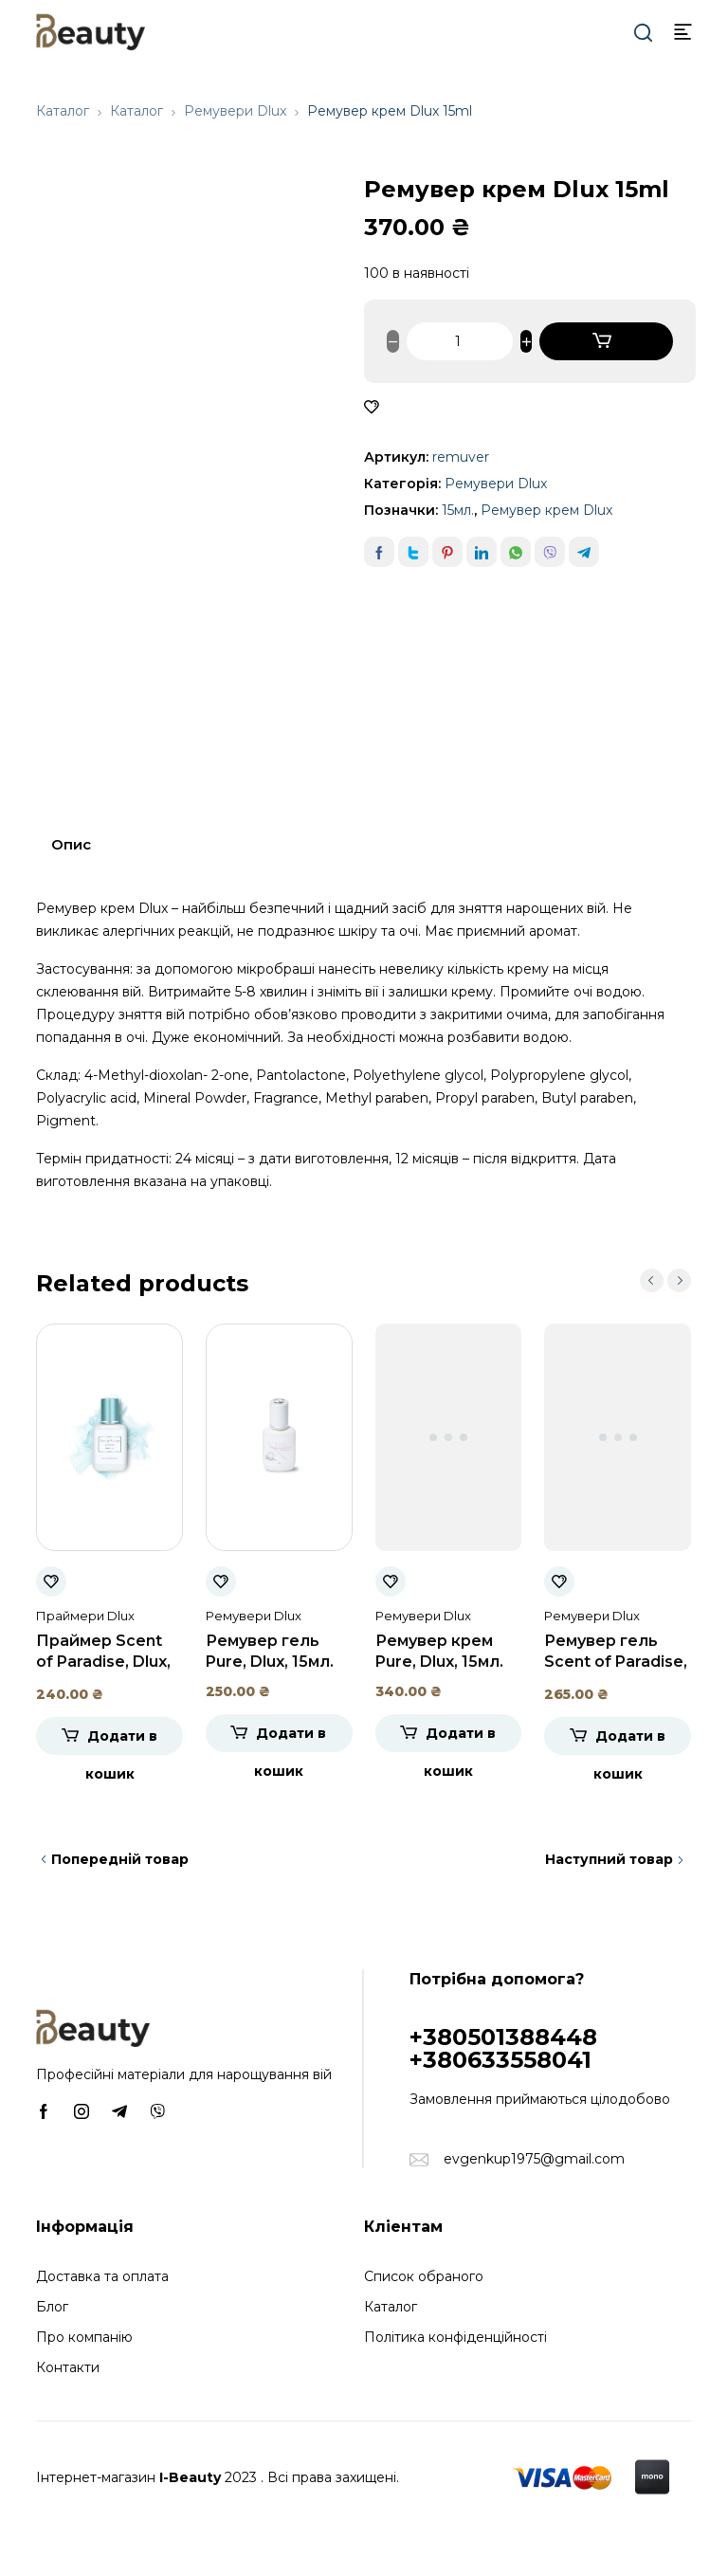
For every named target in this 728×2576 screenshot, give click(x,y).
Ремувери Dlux (235, 110)
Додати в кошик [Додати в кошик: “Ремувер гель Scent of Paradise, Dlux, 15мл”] (629, 1741)
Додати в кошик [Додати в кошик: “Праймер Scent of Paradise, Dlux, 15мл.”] (121, 1741)
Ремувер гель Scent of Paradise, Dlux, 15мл (615, 1661)
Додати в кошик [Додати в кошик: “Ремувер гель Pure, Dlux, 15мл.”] (290, 1738)
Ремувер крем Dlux (546, 510)
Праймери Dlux (85, 1615)
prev (652, 1280)
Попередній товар (120, 1859)
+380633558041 (501, 2060)
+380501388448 (503, 2037)
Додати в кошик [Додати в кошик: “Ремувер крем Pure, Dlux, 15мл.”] (460, 1738)
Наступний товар (609, 1859)
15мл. (458, 510)
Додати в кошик (606, 341)
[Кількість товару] (460, 341)
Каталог (62, 110)
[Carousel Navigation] (665, 1280)
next (679, 1280)
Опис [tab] (71, 844)
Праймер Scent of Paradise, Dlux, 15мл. (103, 1661)
